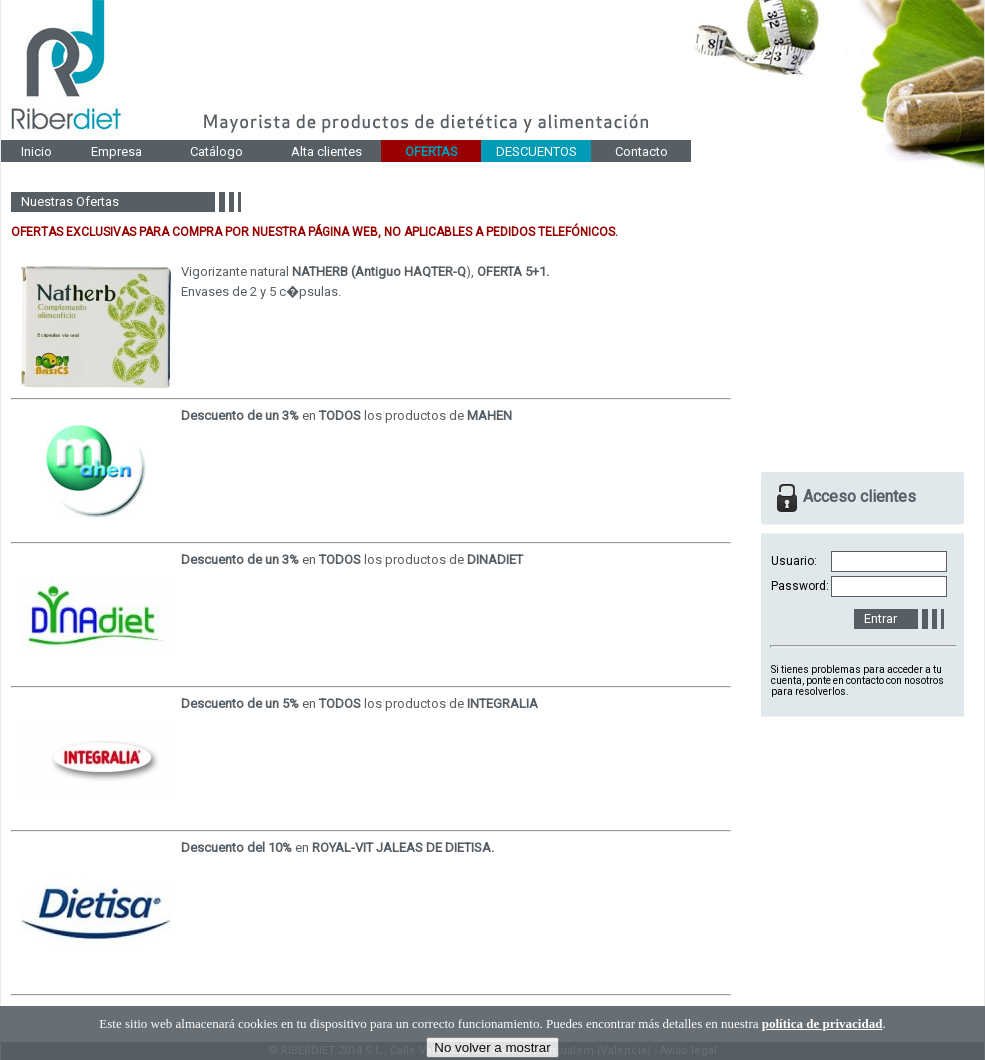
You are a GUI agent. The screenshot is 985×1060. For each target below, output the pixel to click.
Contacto (641, 151)
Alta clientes (326, 151)
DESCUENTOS (536, 151)
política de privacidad (822, 1038)
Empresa (116, 151)
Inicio (36, 151)
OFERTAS (431, 151)
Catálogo (216, 151)
